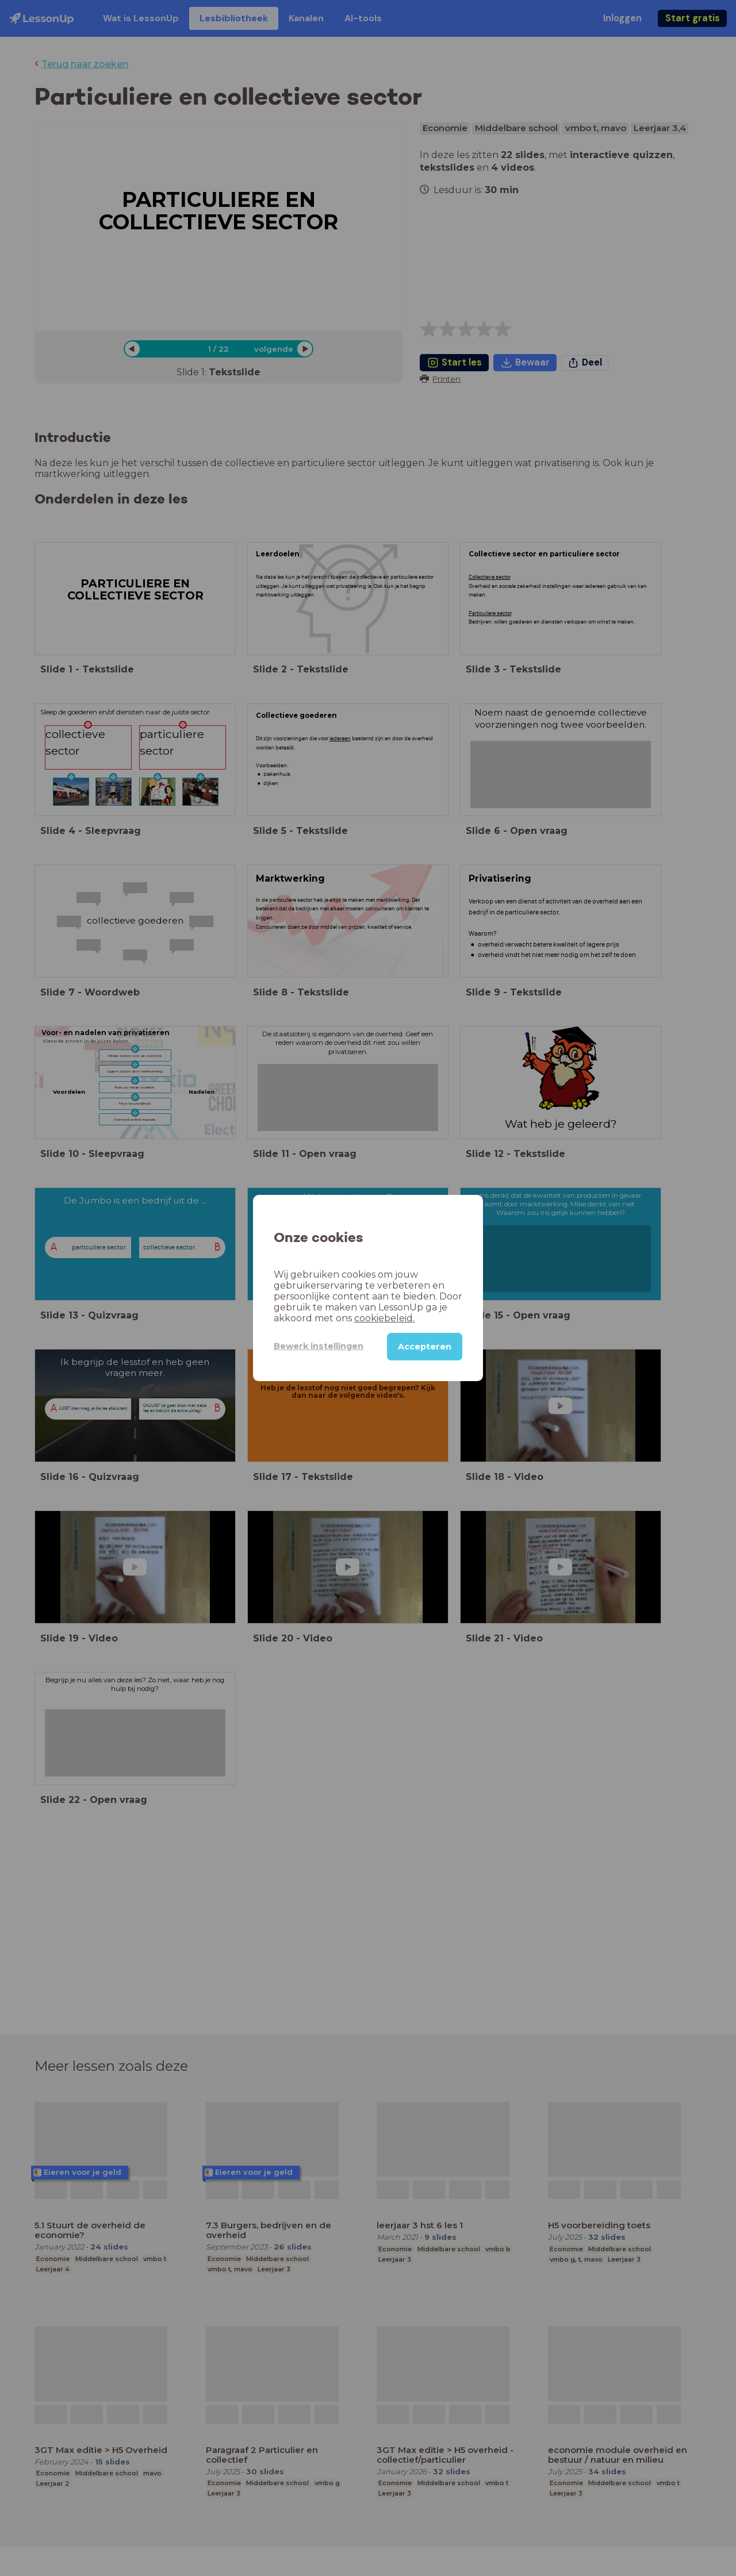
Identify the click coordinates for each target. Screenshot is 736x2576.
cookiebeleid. (384, 1318)
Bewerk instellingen (318, 1346)
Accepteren (424, 1346)
